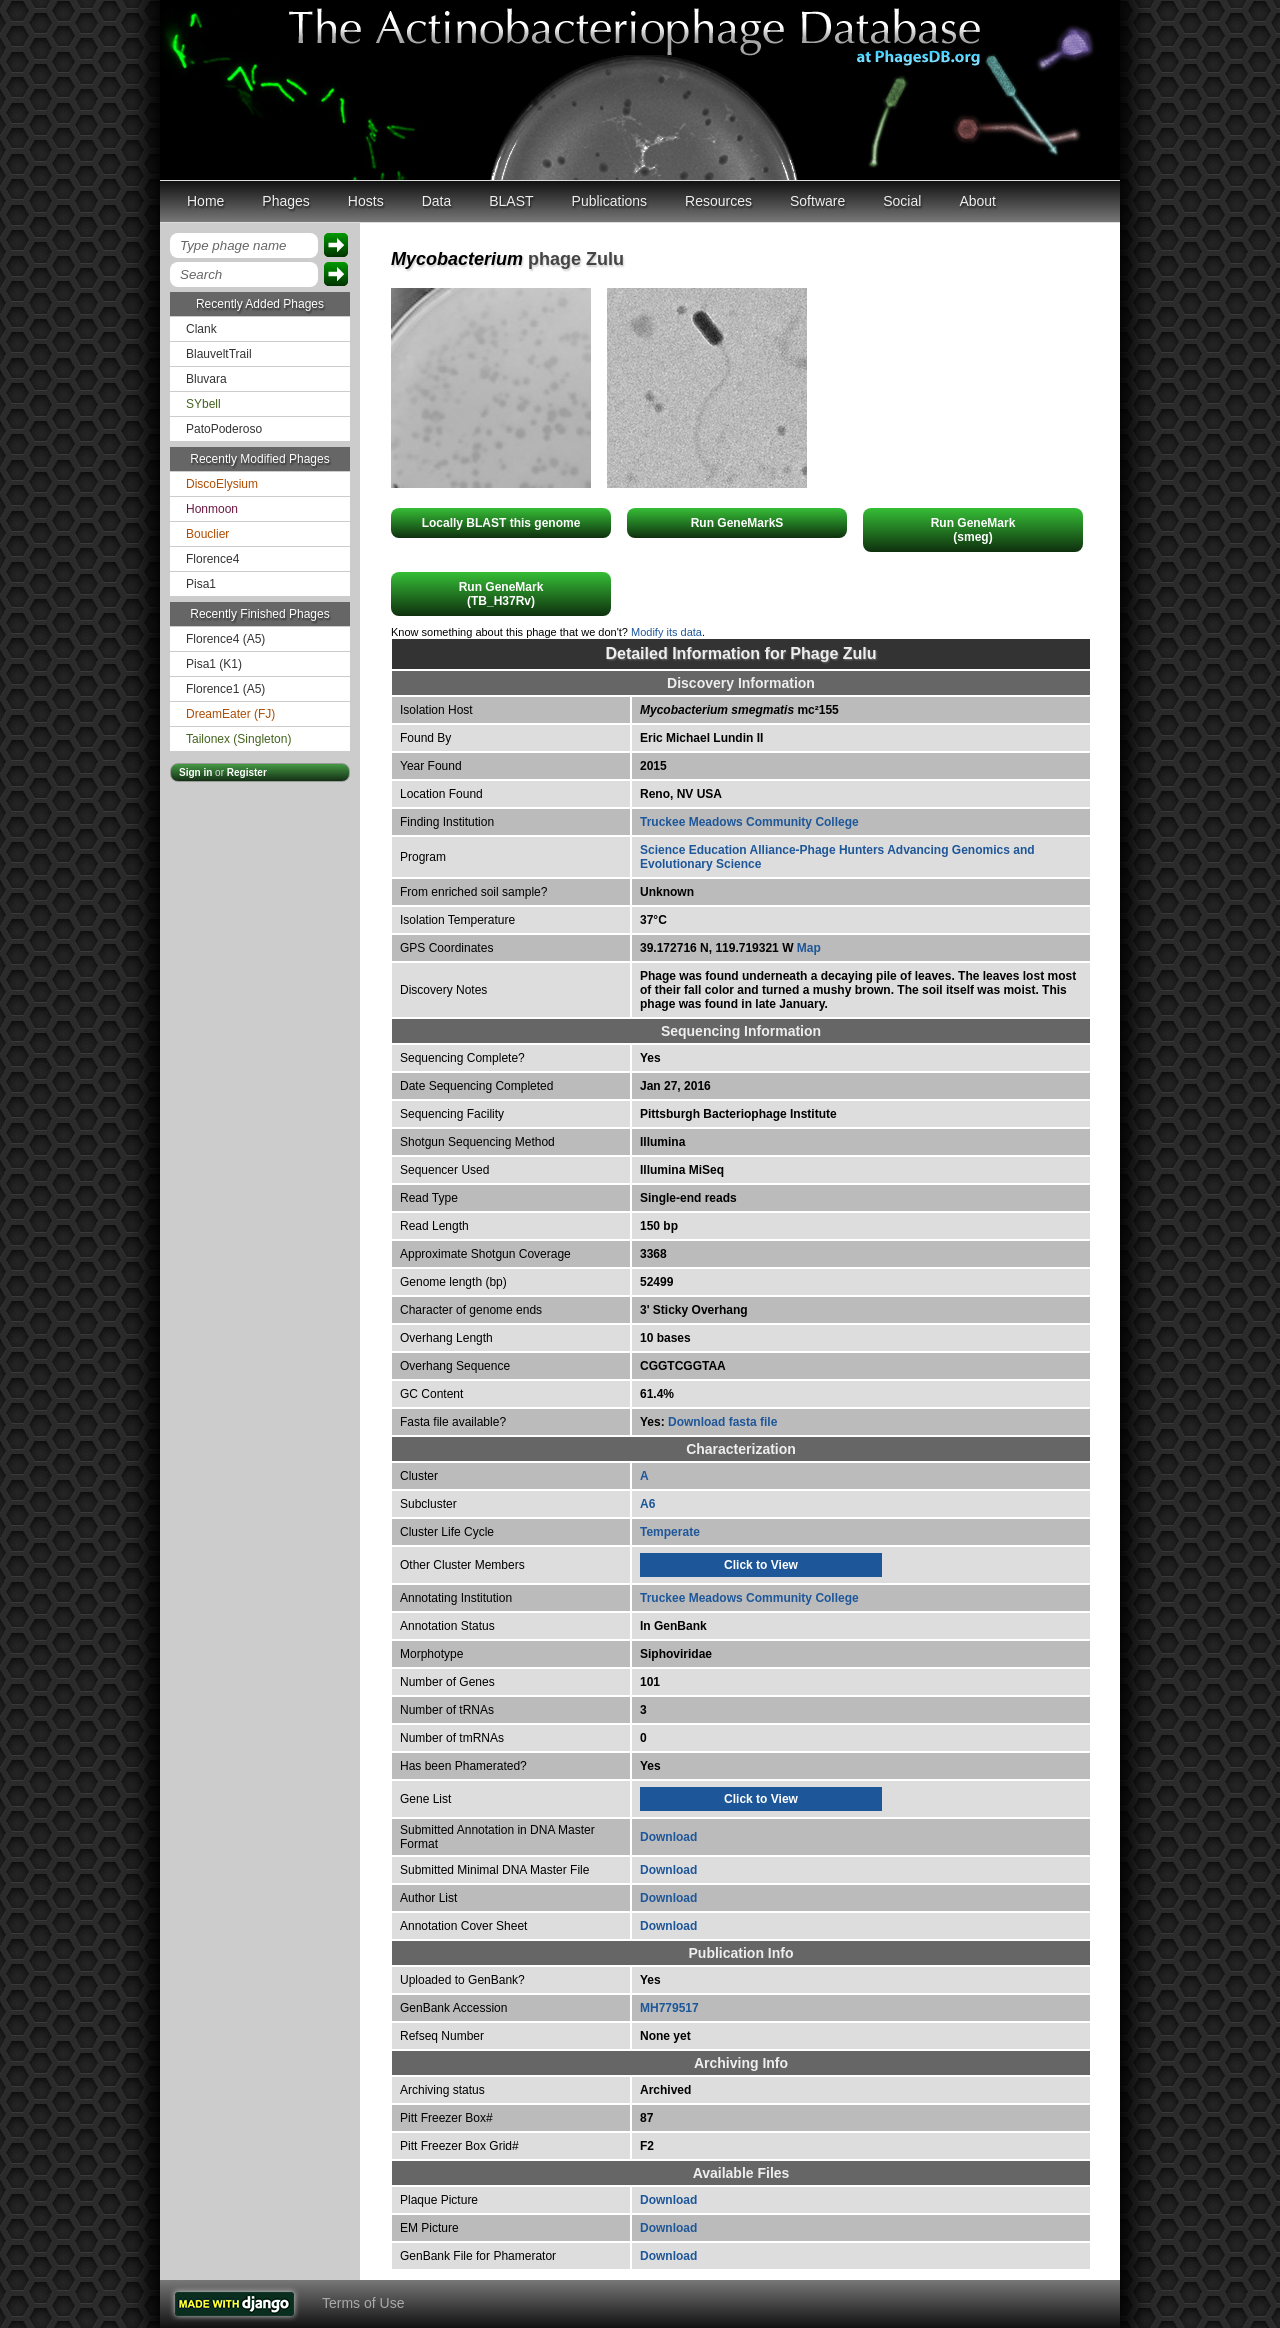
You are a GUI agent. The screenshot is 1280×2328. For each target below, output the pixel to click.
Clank (201, 329)
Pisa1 (201, 584)
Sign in (195, 772)
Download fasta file (722, 1422)
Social (902, 201)
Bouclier (207, 534)
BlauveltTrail (219, 354)
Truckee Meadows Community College (749, 822)
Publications (610, 201)
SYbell (203, 404)
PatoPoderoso (224, 429)
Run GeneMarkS (737, 523)
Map (809, 948)
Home (205, 201)
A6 (647, 1504)
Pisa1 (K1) (214, 664)
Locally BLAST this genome (501, 523)
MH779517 (669, 2008)
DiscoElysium (222, 484)
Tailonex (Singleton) (238, 739)
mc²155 (739, 710)
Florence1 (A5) (225, 689)
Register (247, 772)
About (977, 201)
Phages (285, 201)
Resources (718, 201)
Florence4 (212, 559)
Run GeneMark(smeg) (973, 530)
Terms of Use (363, 2303)
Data (437, 201)
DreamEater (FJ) (230, 714)
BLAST (511, 201)
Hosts (366, 201)
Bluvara (206, 379)
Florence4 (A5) (225, 639)
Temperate (670, 1532)
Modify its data (666, 632)
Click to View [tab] (761, 1565)
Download (668, 1837)
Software (817, 201)
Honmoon (212, 509)
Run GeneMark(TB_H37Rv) (501, 594)
